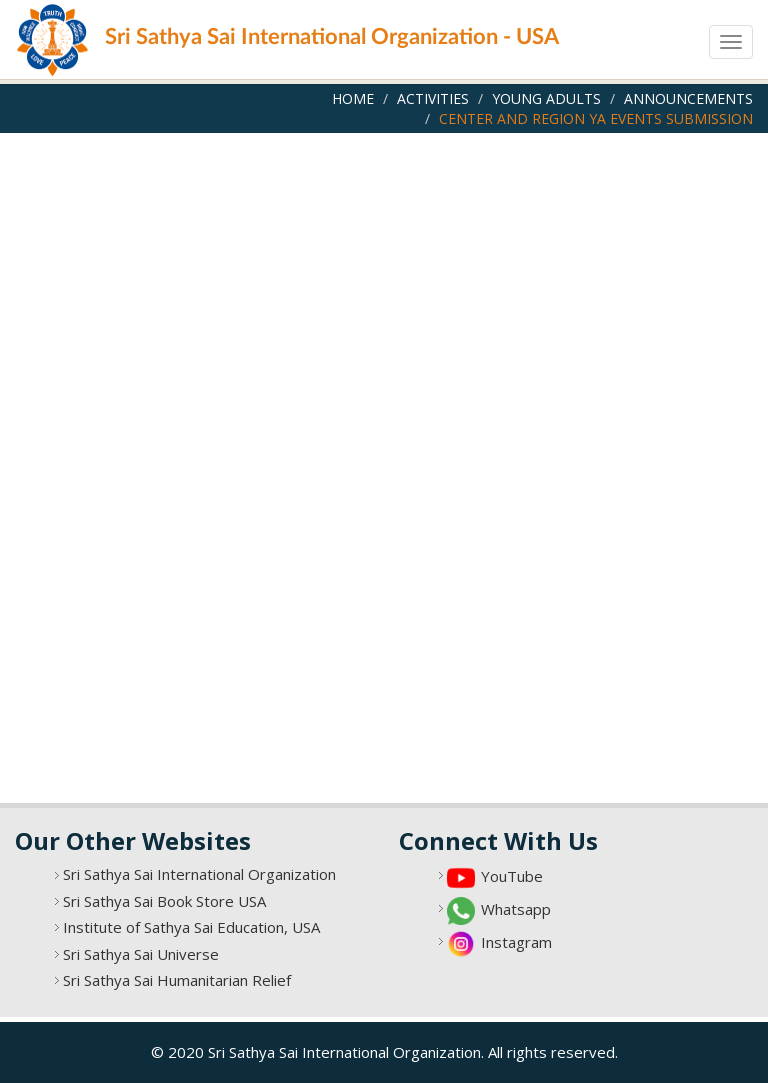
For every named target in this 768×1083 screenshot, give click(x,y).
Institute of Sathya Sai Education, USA (191, 927)
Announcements (688, 98)
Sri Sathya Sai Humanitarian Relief (177, 980)
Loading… (384, 463)
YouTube (512, 876)
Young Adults (546, 98)
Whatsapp (516, 909)
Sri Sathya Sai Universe (141, 954)
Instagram (516, 942)
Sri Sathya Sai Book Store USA (164, 901)
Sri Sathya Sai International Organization (199, 874)
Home (353, 98)
